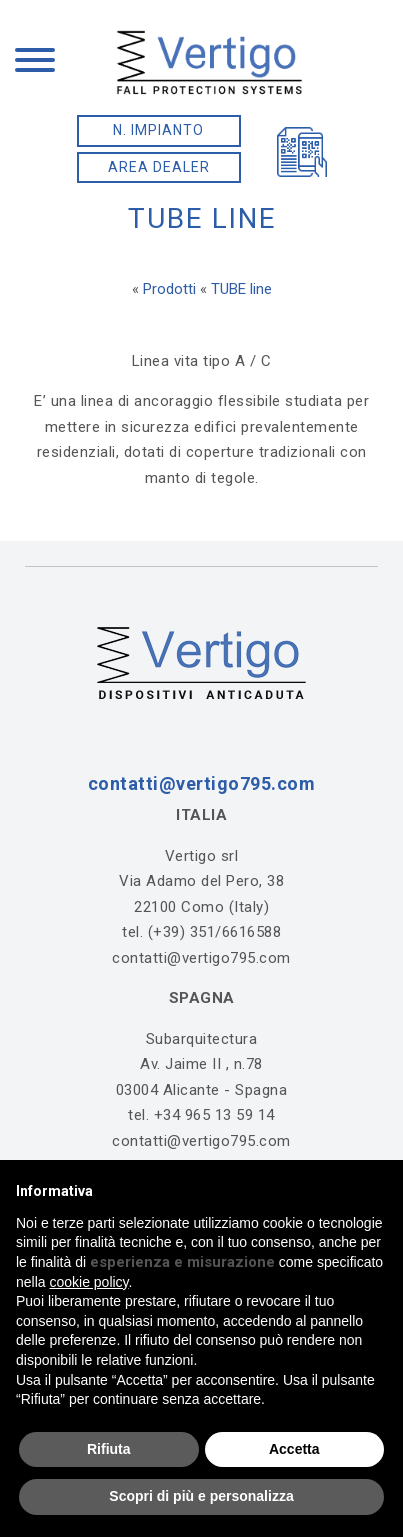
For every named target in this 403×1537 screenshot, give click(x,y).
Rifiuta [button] (109, 1449)
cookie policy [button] (88, 1282)
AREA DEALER (159, 167)
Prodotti (169, 289)
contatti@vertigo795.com (202, 783)
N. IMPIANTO (158, 130)
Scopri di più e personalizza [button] (201, 1496)
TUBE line (241, 289)
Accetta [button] (294, 1449)
